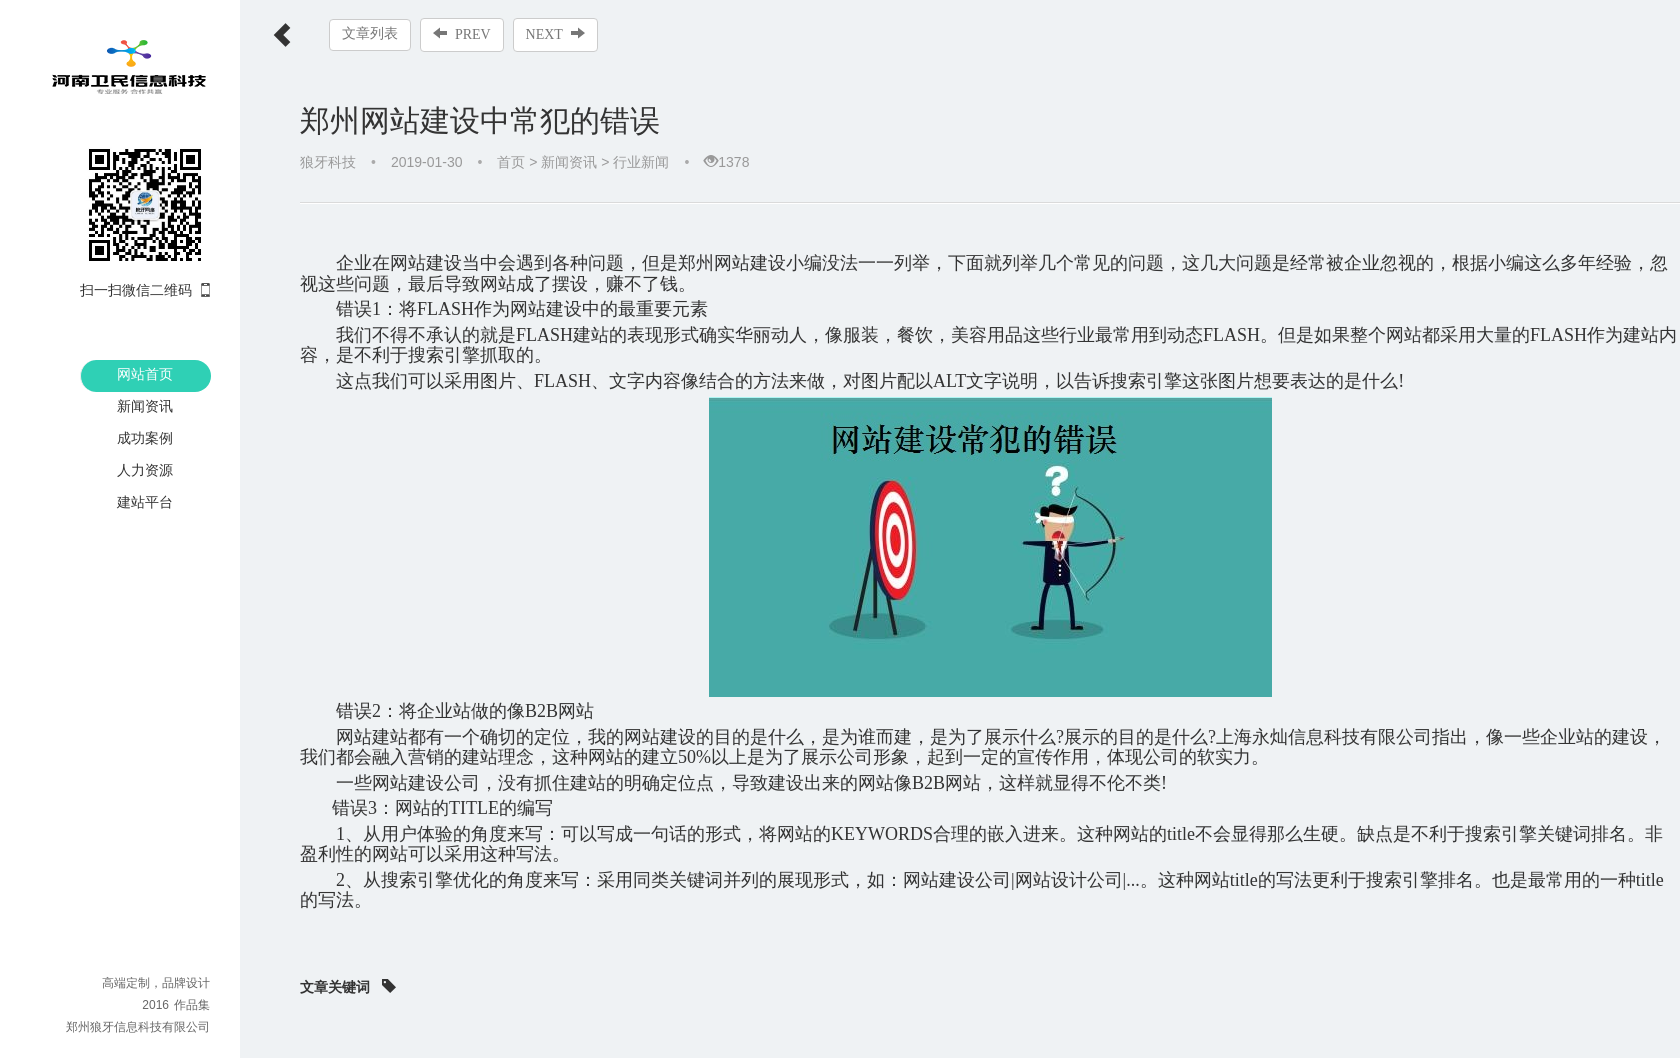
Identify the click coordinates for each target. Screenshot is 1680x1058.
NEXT (555, 34)
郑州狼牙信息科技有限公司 (138, 1027)
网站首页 (145, 374)
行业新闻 (641, 162)
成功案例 (145, 438)
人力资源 (145, 470)
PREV (462, 34)
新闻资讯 (145, 406)
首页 (511, 162)
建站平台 (145, 502)
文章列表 (370, 33)
